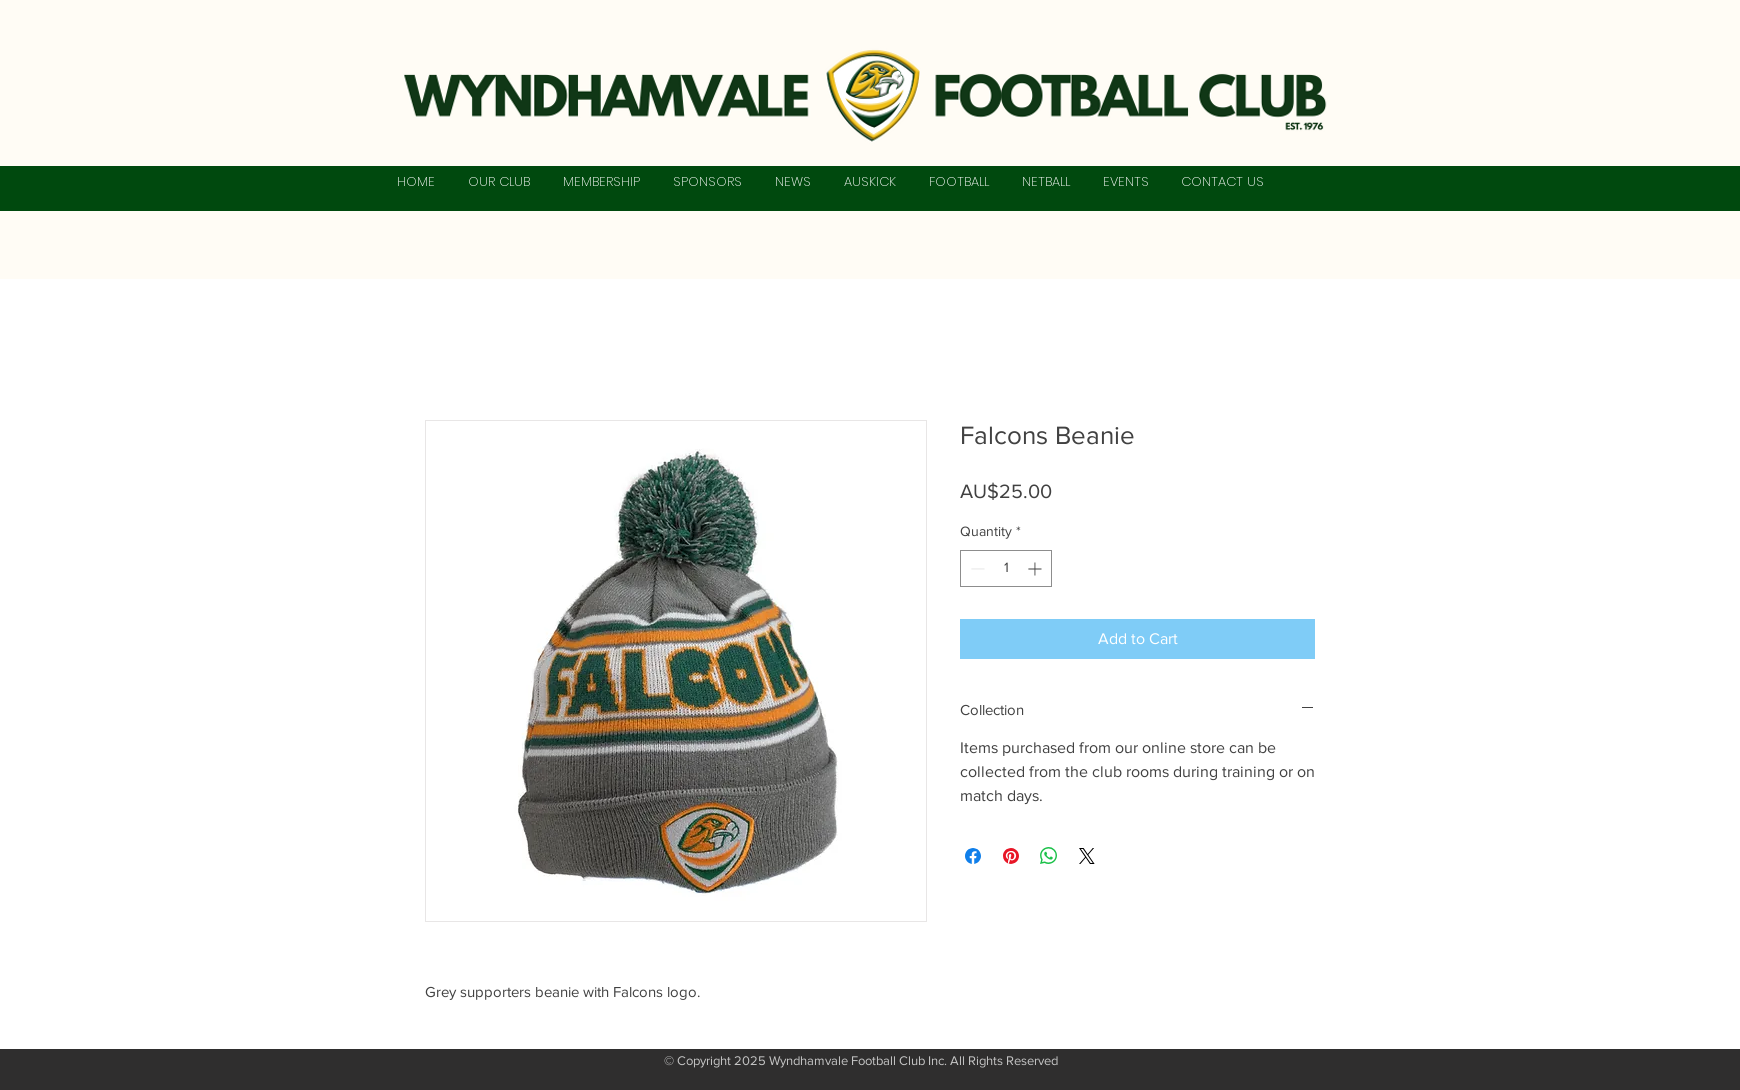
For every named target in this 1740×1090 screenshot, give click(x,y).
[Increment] (1036, 568)
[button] (498, 182)
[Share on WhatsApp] (1049, 856)
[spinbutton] (1006, 568)
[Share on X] (1087, 856)
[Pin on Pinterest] (1011, 856)
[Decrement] (975, 568)
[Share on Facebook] (973, 856)
